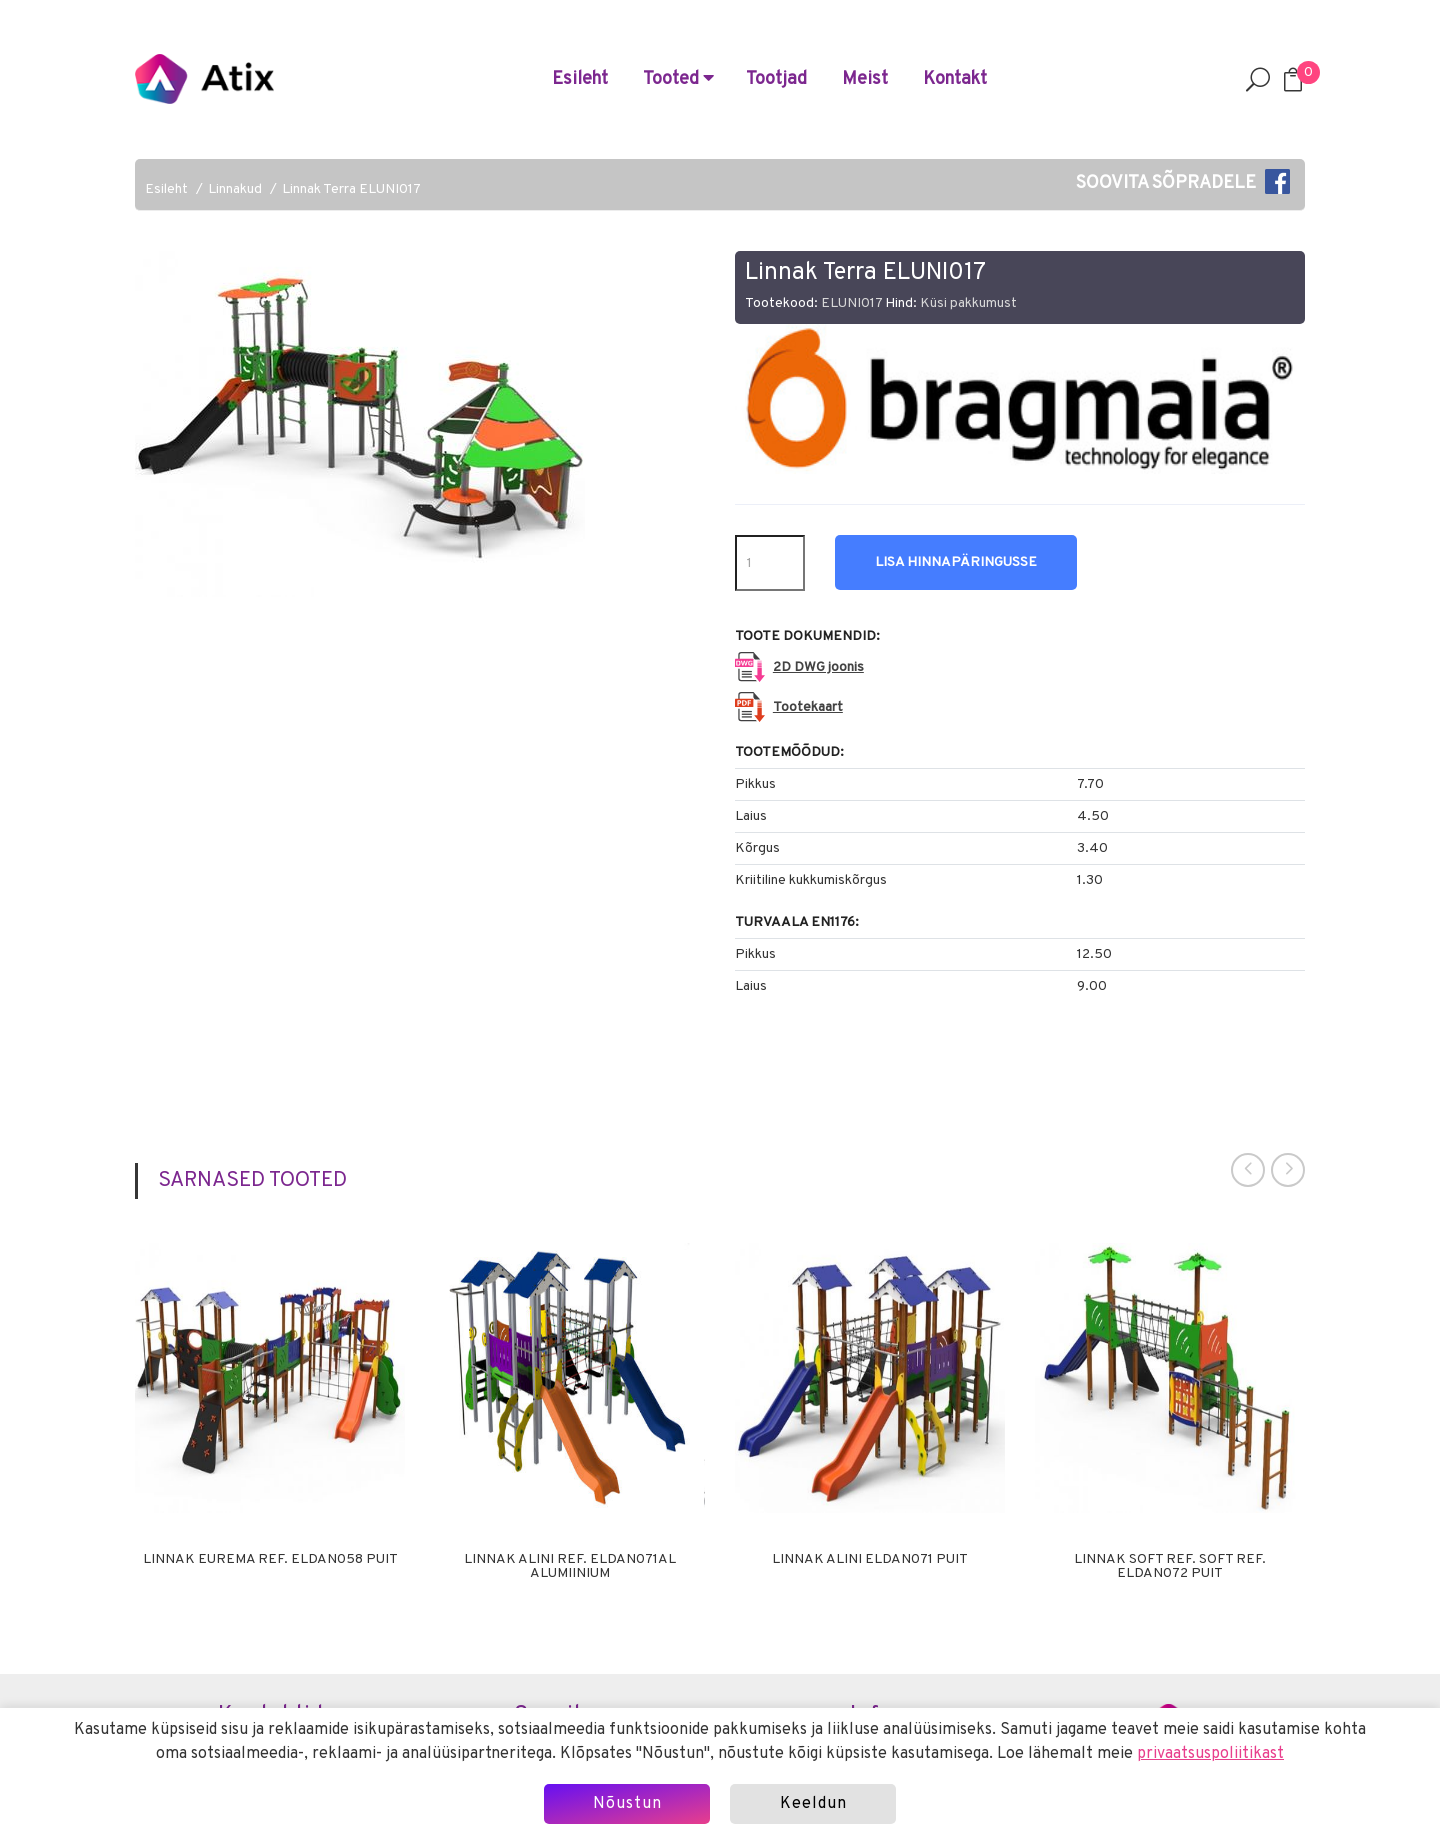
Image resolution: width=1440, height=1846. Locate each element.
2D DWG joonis (818, 667)
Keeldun (813, 1804)
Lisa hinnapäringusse (956, 562)
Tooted (678, 79)
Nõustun (627, 1804)
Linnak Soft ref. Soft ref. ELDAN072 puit (1170, 1567)
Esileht (580, 79)
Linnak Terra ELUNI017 (351, 189)
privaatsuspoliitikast (1210, 1754)
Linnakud (235, 189)
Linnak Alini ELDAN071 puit (870, 1560)
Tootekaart (808, 707)
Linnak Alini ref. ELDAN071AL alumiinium (570, 1567)
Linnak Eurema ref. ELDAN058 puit (270, 1560)
